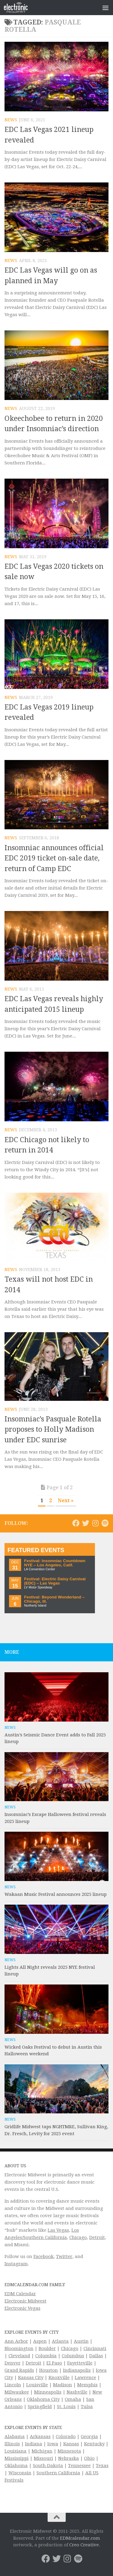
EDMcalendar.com (80, 2538)
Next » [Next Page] (66, 1500)
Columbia (46, 2355)
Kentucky (94, 2444)
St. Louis (66, 2406)
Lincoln (13, 2385)
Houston (48, 2370)
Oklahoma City (43, 2399)
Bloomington (19, 2348)
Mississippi (17, 2458)
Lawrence (85, 2377)
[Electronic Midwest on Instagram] (95, 1523)
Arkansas (40, 2436)
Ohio (89, 2458)
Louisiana (16, 2451)
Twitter (64, 2256)
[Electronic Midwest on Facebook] (76, 1523)
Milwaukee (17, 2392)
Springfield (40, 2406)
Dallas (96, 2355)
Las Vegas (58, 2230)
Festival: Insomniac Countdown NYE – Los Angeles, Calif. (54, 1562)
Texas (102, 2465)
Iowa (52, 2444)
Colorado (66, 2436)
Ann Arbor (16, 2341)
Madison (62, 2385)
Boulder (47, 2348)
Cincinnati (94, 2348)
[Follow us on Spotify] (104, 1523)
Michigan (42, 2451)
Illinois (12, 2444)
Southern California (58, 2473)
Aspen (40, 2341)
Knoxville (59, 2377)
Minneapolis (47, 2392)
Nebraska (68, 2458)
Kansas (71, 2444)
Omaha (73, 2399)
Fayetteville (80, 2363)
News (11, 119)
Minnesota (69, 2451)
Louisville (37, 2385)
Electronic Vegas (22, 2308)
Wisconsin (19, 2473)
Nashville (77, 2392)
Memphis (87, 2385)
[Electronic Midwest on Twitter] (85, 1523)
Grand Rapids (19, 2370)
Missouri (43, 2458)
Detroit (97, 2237)
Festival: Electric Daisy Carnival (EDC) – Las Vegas (55, 1581)
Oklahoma (16, 2465)
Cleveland (19, 2355)
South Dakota (48, 2465)
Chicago (78, 2237)
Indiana (33, 2444)
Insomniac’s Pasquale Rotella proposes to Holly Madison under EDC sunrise (53, 1429)
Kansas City (30, 2377)
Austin (81, 2341)
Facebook (43, 2256)
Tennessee (79, 2465)
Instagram (16, 2263)
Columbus (73, 2355)
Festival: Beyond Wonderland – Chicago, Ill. (54, 1599)
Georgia (89, 2436)
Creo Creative (84, 2545)
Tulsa (87, 2406)
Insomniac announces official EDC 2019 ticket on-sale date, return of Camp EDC (54, 858)
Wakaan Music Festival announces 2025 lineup (56, 1894)
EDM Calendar (20, 2293)
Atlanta (60, 2341)
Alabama (15, 2436)
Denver (12, 2363)
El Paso (54, 2363)
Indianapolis (77, 2370)
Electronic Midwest (25, 2301)
